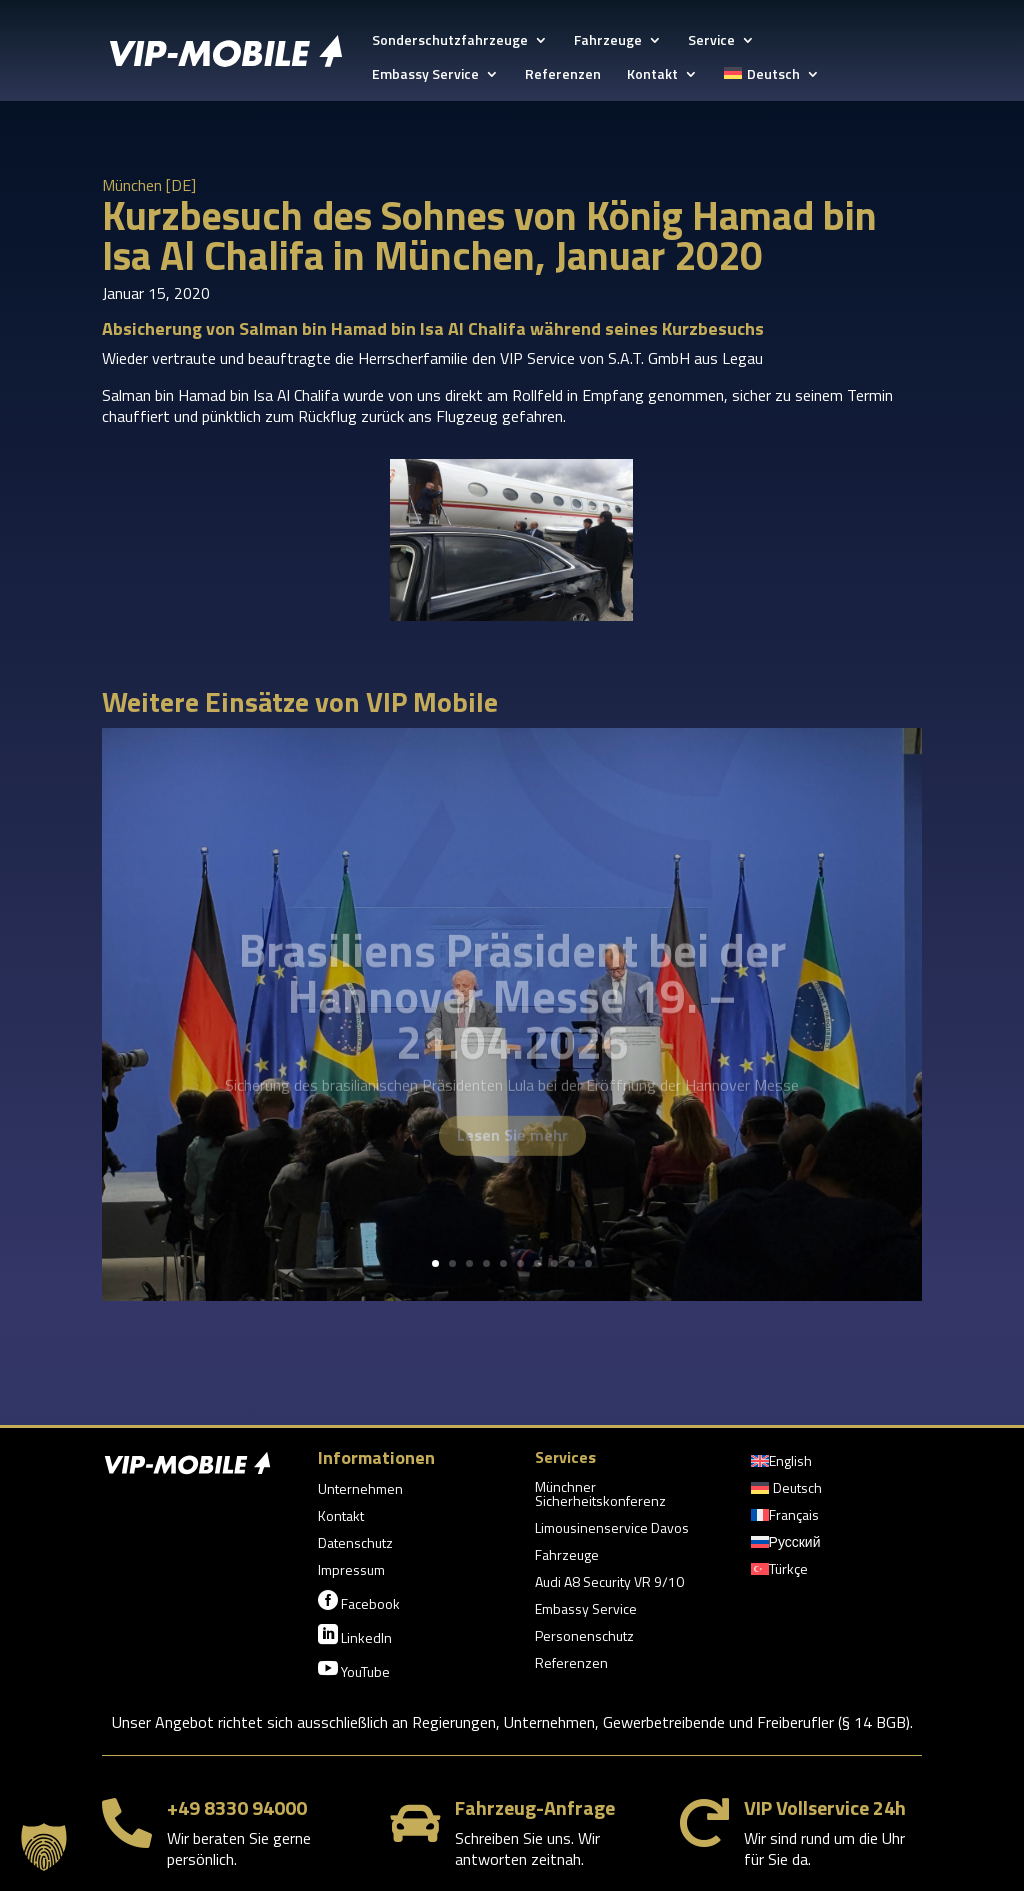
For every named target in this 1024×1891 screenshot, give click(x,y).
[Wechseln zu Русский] (786, 1546)
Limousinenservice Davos (612, 1529)
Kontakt (652, 75)
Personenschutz (584, 1637)
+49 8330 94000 (237, 1807)
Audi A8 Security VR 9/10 (609, 1583)
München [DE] (149, 185)
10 (588, 1263)
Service (711, 41)
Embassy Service (425, 75)
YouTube (354, 1670)
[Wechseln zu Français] (785, 1519)
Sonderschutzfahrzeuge (450, 41)
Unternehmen (360, 1490)
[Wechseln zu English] (781, 1465)
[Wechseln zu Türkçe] (779, 1573)
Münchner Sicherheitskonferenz (600, 1495)
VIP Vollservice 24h (825, 1807)
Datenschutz (355, 1544)
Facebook (359, 1602)
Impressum (351, 1571)
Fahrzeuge (608, 41)
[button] (44, 1847)
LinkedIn (355, 1636)
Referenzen (563, 75)
